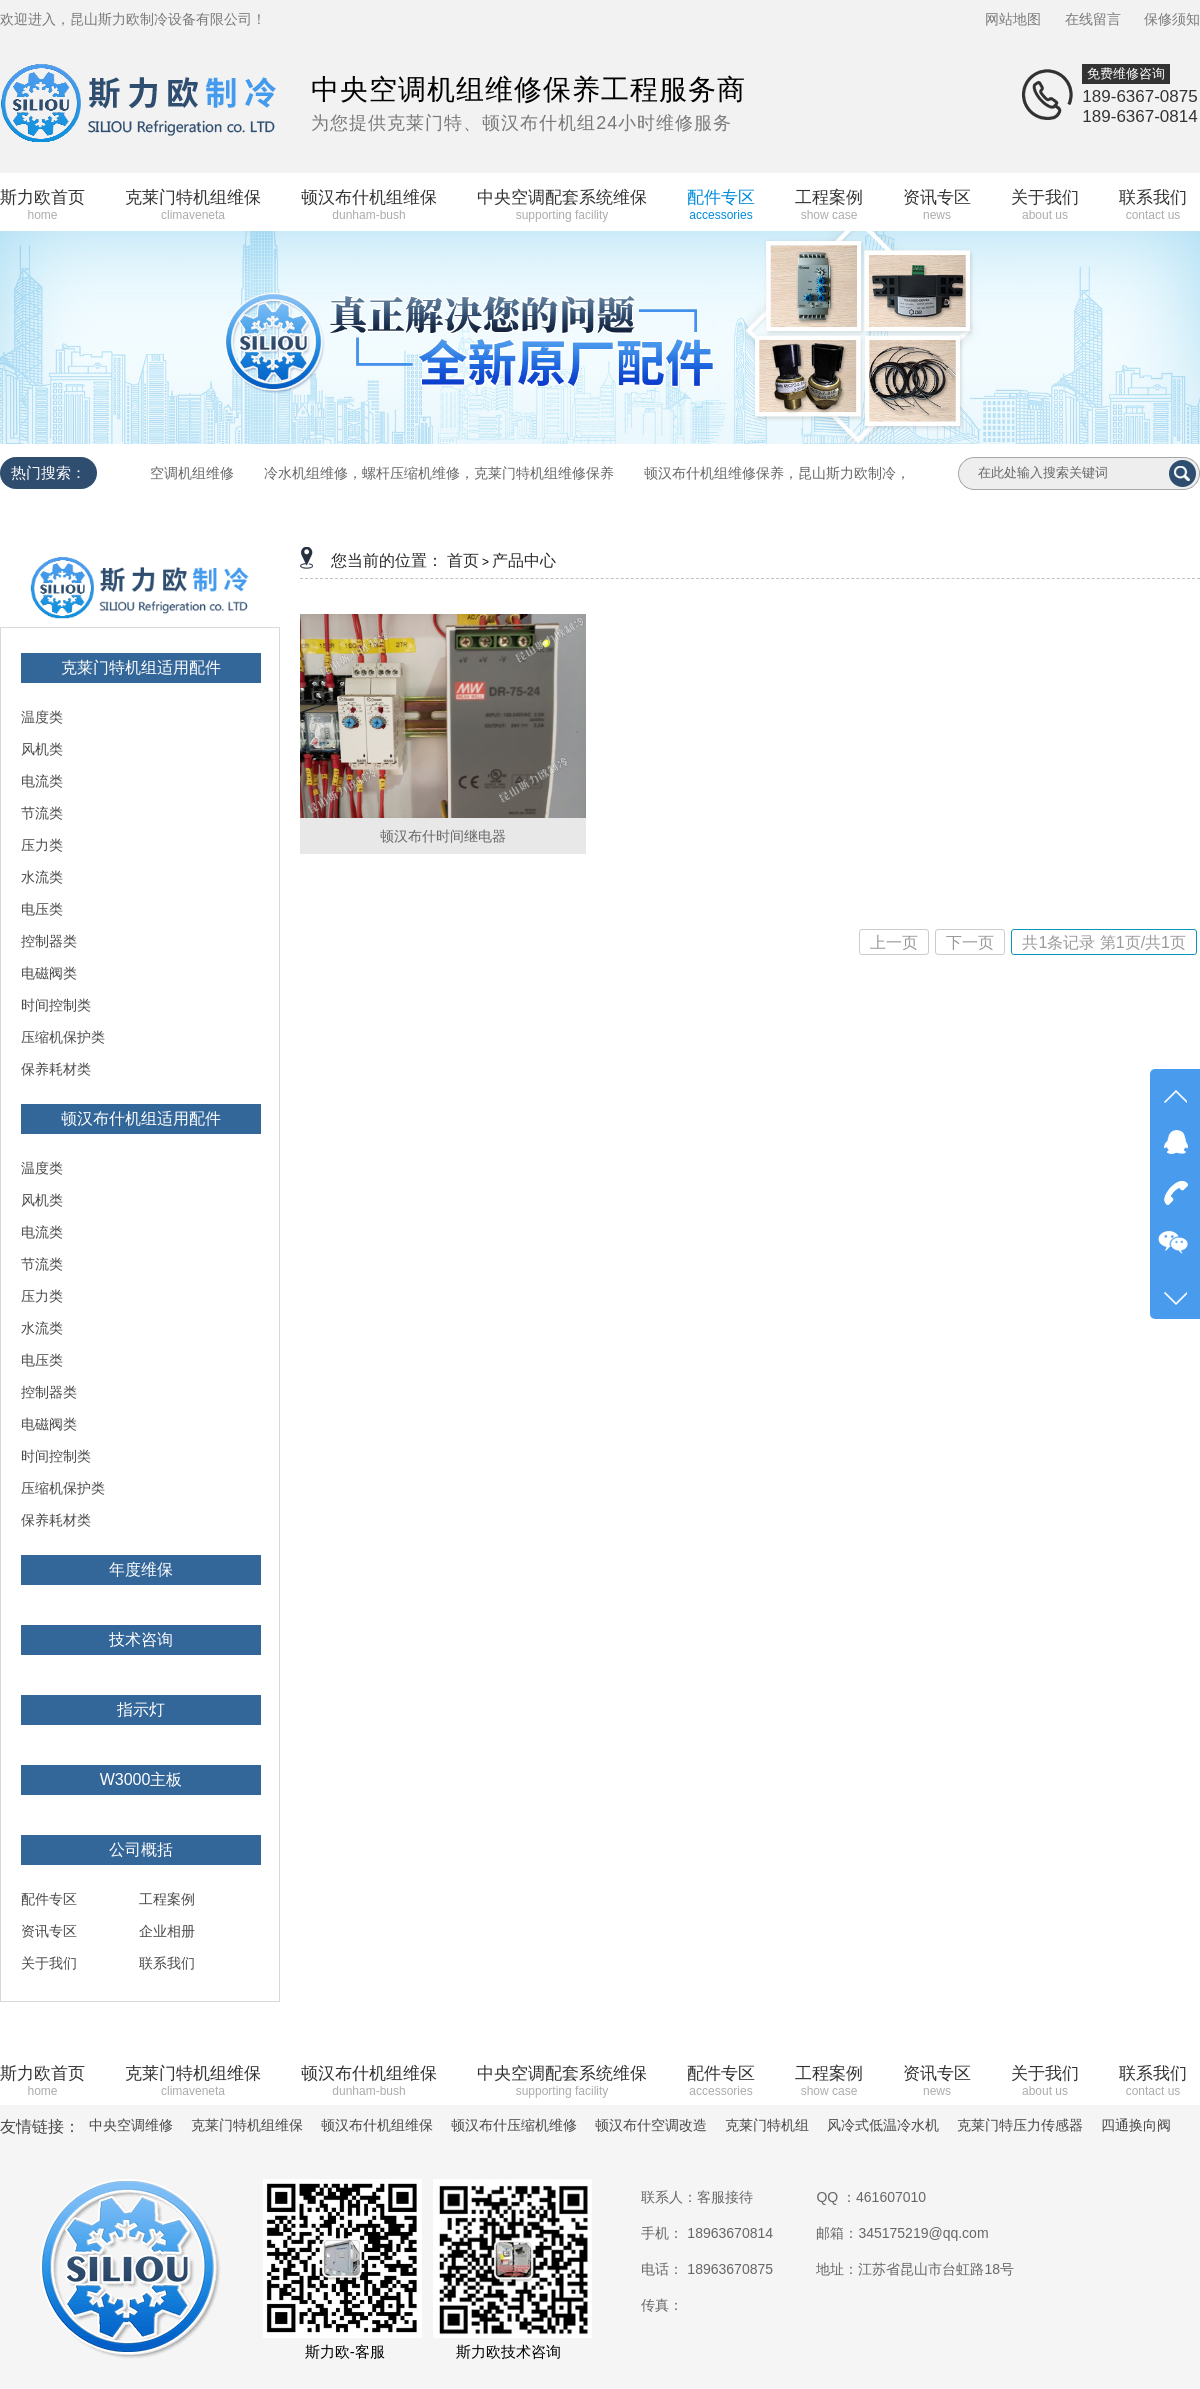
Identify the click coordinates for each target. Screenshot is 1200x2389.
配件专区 (49, 1899)
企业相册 (167, 1931)
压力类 (42, 845)
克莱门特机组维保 (247, 2125)
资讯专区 (49, 1931)
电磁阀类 (49, 973)
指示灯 (141, 1709)
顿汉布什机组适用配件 (141, 1118)
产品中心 (524, 560)
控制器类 (49, 941)
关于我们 (49, 1963)
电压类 (42, 909)
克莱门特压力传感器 (1020, 2125)
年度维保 (141, 1569)
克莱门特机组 (767, 2125)
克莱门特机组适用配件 (141, 667)
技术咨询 (141, 1639)
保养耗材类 (56, 1069)
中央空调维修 (131, 2125)
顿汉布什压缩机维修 (514, 2125)
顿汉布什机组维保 (377, 2125)
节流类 (42, 813)
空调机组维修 (192, 473)
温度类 (42, 717)
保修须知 (1172, 19)
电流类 (42, 781)
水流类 (42, 877)
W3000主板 (141, 1779)
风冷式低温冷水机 (883, 2125)
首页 (463, 560)
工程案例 (167, 1899)
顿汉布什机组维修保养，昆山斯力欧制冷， (777, 473)
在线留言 (1093, 19)
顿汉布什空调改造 (651, 2125)
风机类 (42, 749)
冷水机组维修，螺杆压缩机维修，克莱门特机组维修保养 (439, 473)
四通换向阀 (1136, 2125)
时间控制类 (56, 1005)
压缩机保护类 (63, 1037)
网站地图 (1013, 19)
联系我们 (167, 1963)
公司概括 (141, 1849)
